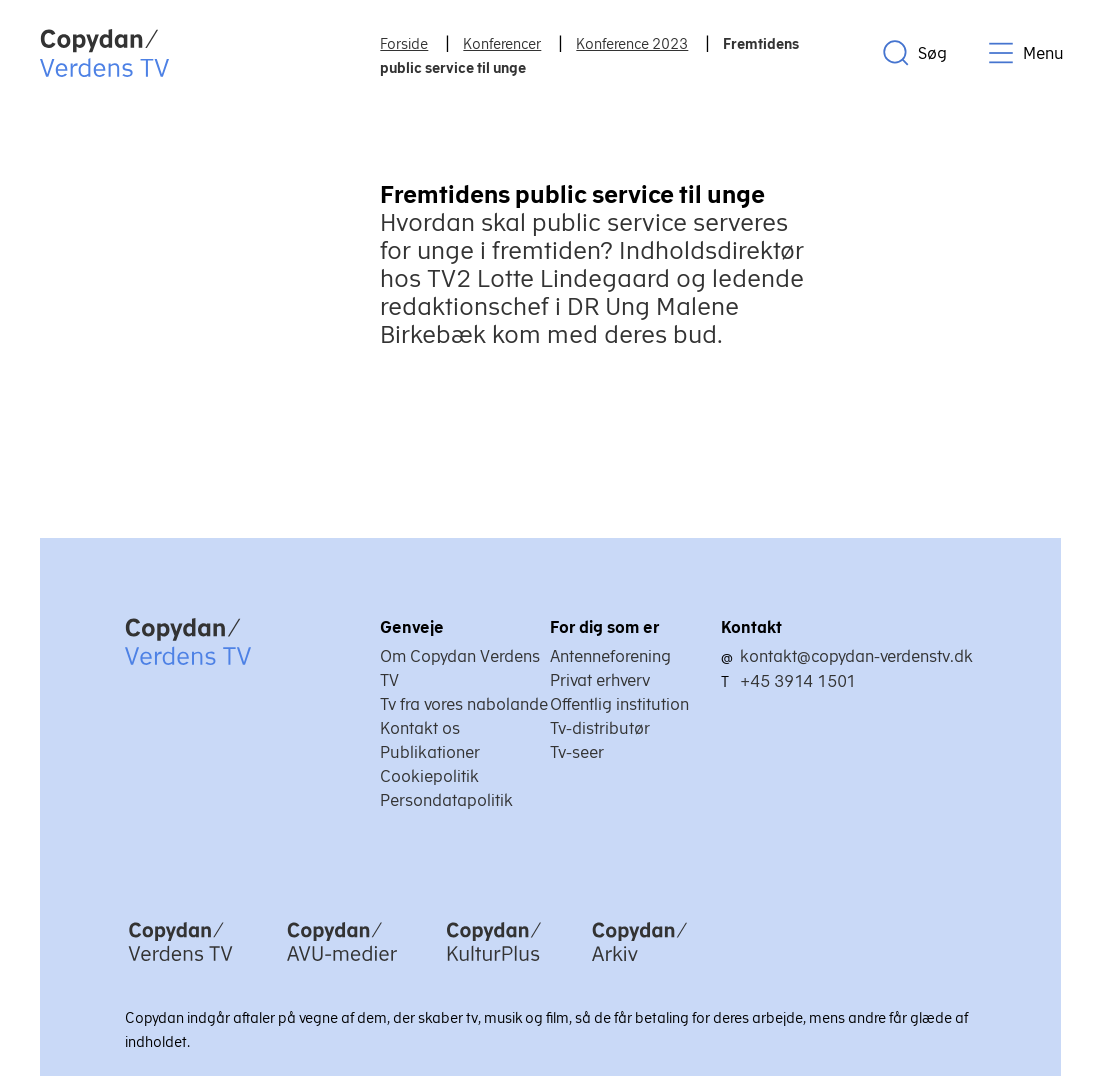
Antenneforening (610, 656)
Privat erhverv (600, 680)
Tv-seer (577, 752)
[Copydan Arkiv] (639, 963)
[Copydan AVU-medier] (342, 963)
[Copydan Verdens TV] (180, 963)
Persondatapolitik (446, 800)
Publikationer (430, 752)
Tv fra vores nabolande (464, 704)
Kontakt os (420, 728)
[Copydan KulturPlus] (494, 963)
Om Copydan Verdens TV (460, 668)
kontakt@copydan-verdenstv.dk (856, 656)
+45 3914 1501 (798, 681)
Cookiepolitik (429, 776)
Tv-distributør (600, 728)
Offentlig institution (619, 704)
